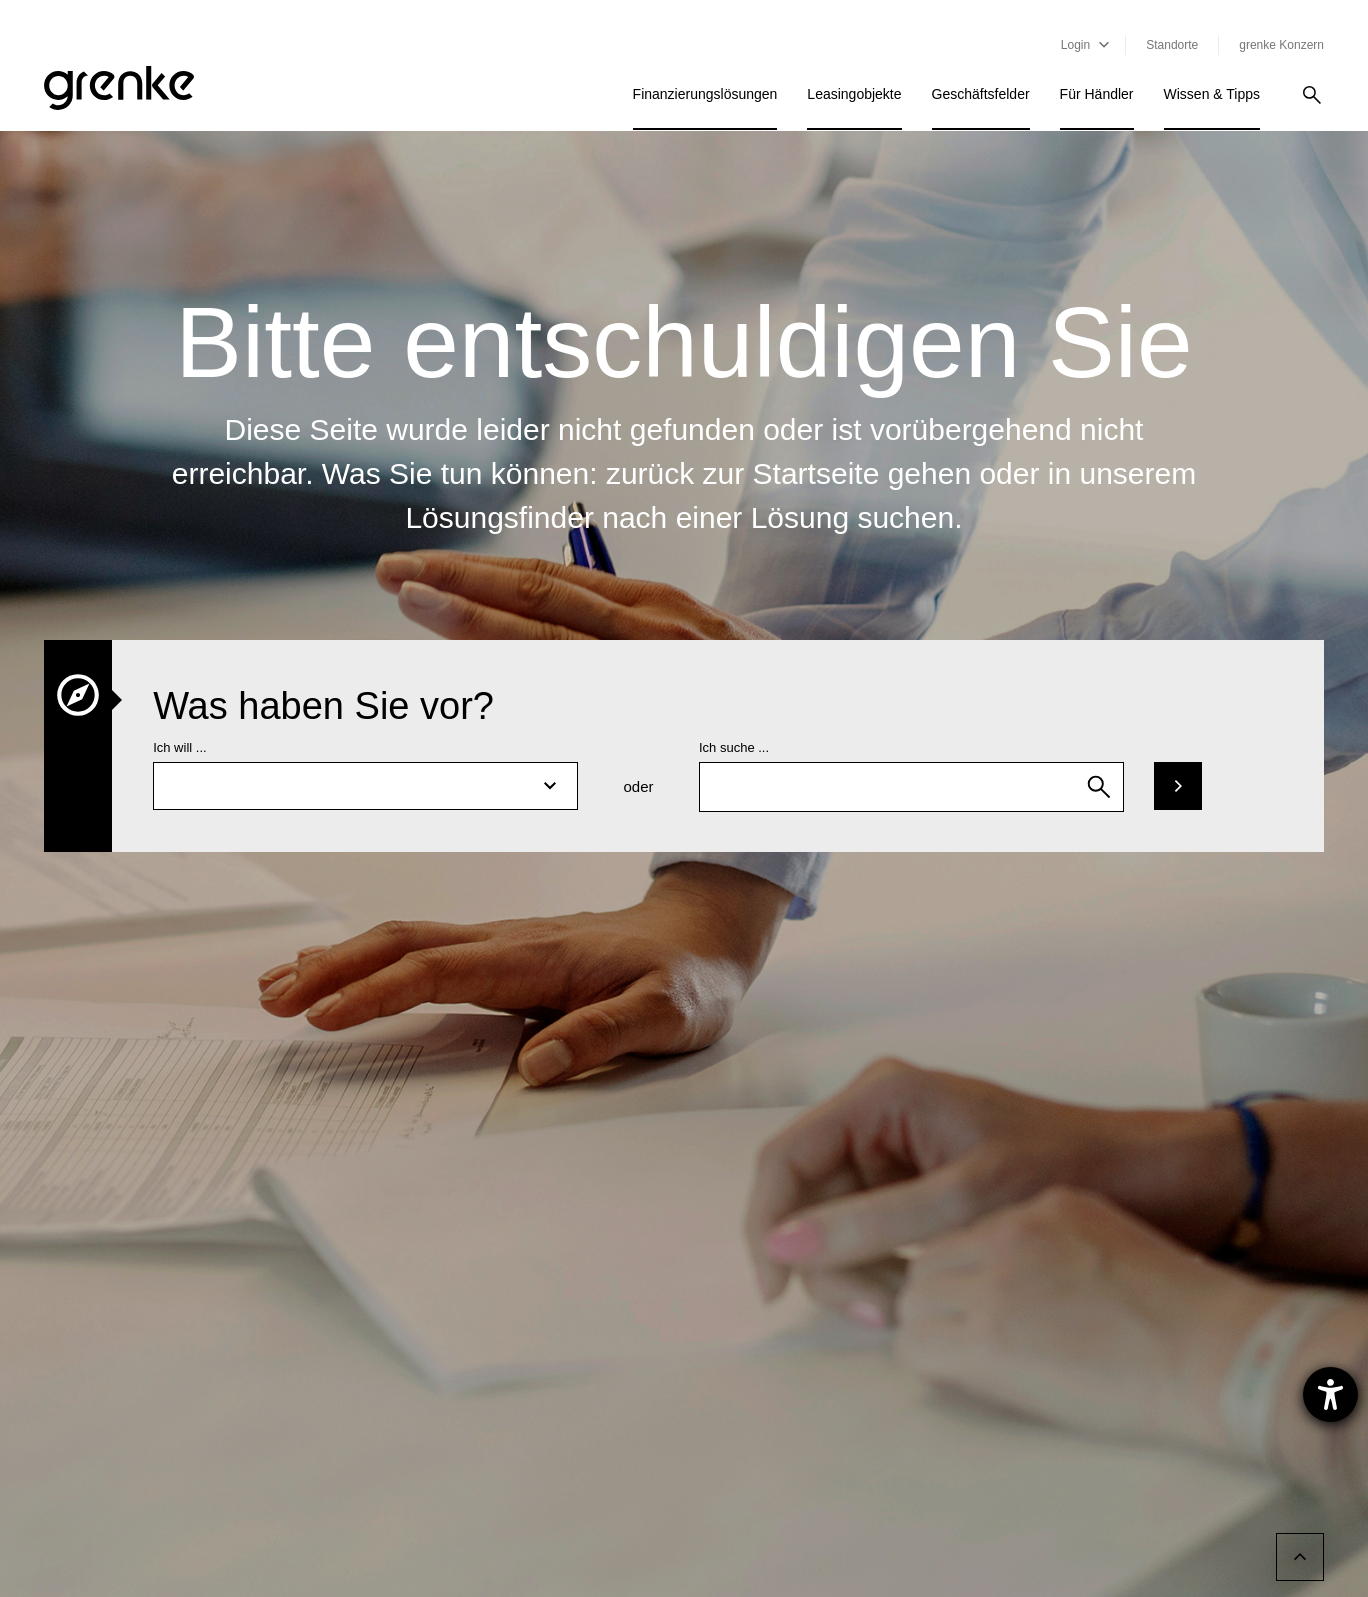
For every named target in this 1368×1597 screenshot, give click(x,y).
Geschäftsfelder (981, 94)
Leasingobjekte (854, 94)
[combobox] (911, 787)
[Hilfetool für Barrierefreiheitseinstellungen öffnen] (1330, 1394)
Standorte (1172, 45)
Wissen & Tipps (1212, 94)
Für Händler (1097, 94)
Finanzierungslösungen (705, 94)
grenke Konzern (1281, 45)
